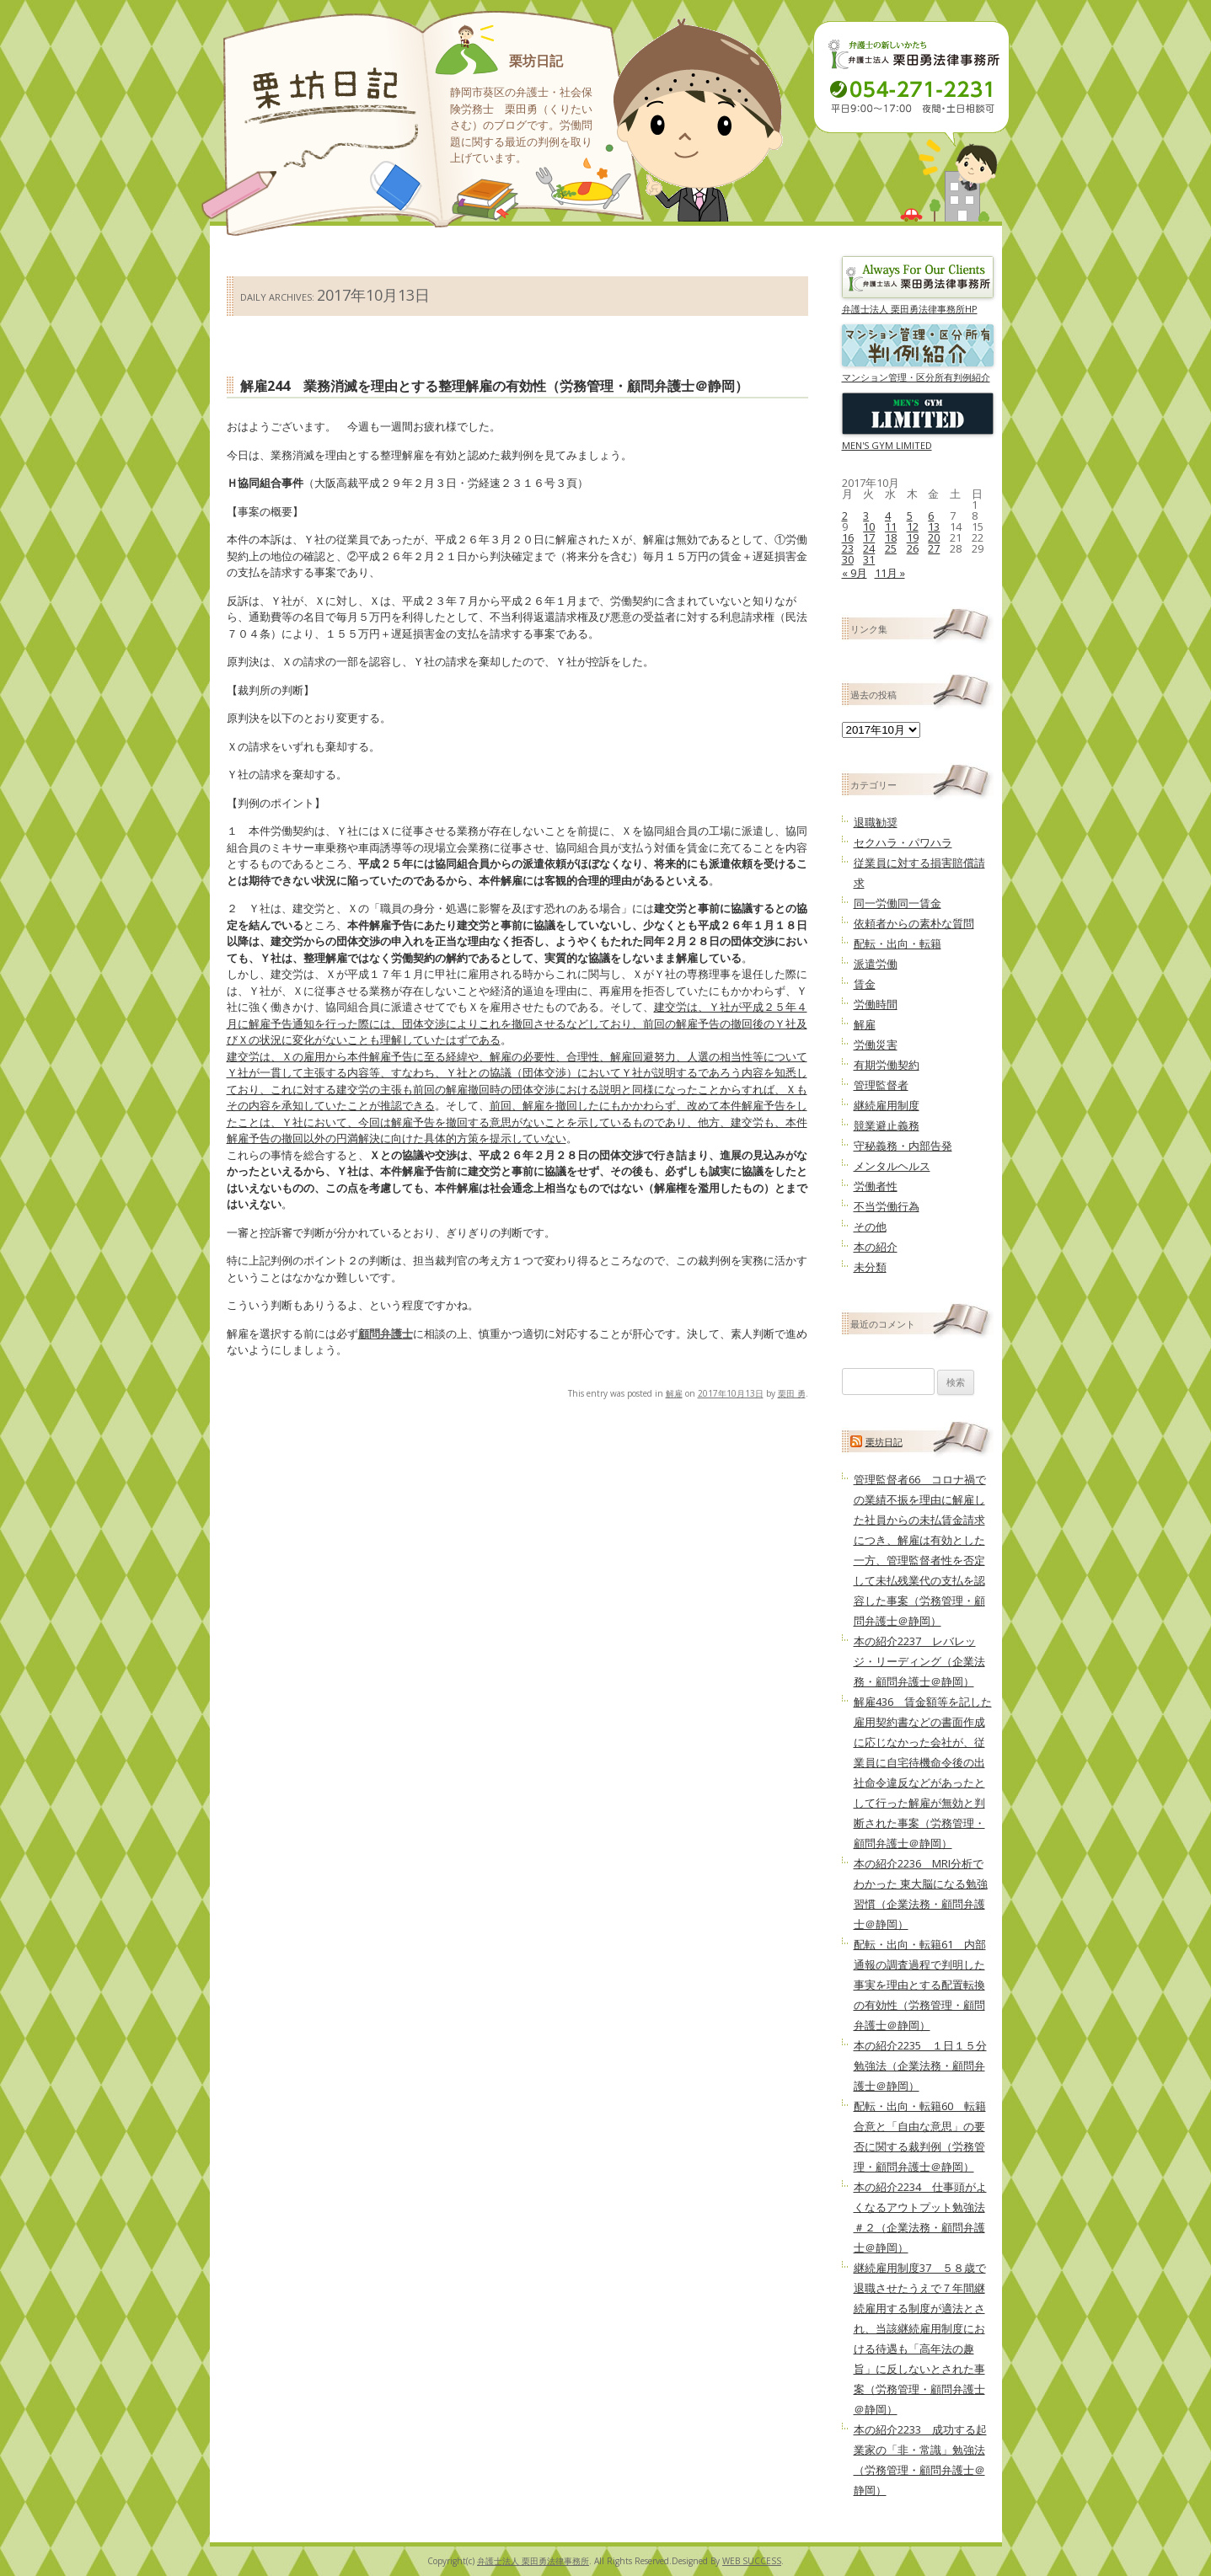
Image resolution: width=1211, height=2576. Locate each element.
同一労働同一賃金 (897, 903)
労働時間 (876, 1004)
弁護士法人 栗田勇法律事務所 (533, 2561)
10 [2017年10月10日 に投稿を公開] (869, 526)
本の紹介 (876, 1246)
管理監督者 (881, 1085)
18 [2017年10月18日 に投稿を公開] (891, 537)
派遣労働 (876, 963)
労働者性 (876, 1186)
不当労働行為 (886, 1206)
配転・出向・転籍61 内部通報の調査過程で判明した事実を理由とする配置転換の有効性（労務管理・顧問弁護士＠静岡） (920, 1985)
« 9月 (854, 572)
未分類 (870, 1267)
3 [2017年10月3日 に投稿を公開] (866, 515)
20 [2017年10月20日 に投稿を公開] (934, 537)
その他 (870, 1226)
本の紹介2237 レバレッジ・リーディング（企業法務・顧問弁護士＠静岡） (919, 1661)
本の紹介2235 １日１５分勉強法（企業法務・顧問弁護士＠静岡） (920, 2065)
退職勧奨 (876, 822)
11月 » (890, 572)
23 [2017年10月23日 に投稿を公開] (848, 548)
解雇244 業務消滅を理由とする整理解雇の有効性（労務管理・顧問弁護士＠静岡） (494, 386)
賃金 (865, 983)
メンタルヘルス (892, 1165)
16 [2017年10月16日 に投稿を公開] (848, 537)
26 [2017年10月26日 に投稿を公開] (913, 548)
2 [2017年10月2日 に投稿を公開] (845, 515)
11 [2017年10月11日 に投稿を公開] (891, 526)
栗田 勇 (792, 1393)
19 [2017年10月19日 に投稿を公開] (913, 537)
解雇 (674, 1393)
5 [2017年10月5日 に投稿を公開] (910, 515)
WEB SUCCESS (751, 2561)
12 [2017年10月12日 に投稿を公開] (913, 526)
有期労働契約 (886, 1064)
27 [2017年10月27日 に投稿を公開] (934, 548)
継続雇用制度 (886, 1105)
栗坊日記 (536, 60)
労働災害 (876, 1044)
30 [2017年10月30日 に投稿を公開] (848, 559)
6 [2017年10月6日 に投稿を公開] (931, 515)
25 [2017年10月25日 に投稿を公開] (891, 548)
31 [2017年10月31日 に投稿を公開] (869, 559)
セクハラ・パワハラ (903, 842)
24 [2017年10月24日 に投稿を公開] (869, 548)
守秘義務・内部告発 (903, 1145)
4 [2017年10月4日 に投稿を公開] (888, 515)
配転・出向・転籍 (897, 943)
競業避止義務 (886, 1125)
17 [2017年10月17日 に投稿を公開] (869, 537)
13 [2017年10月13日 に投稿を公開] (934, 526)
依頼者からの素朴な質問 (914, 923)
